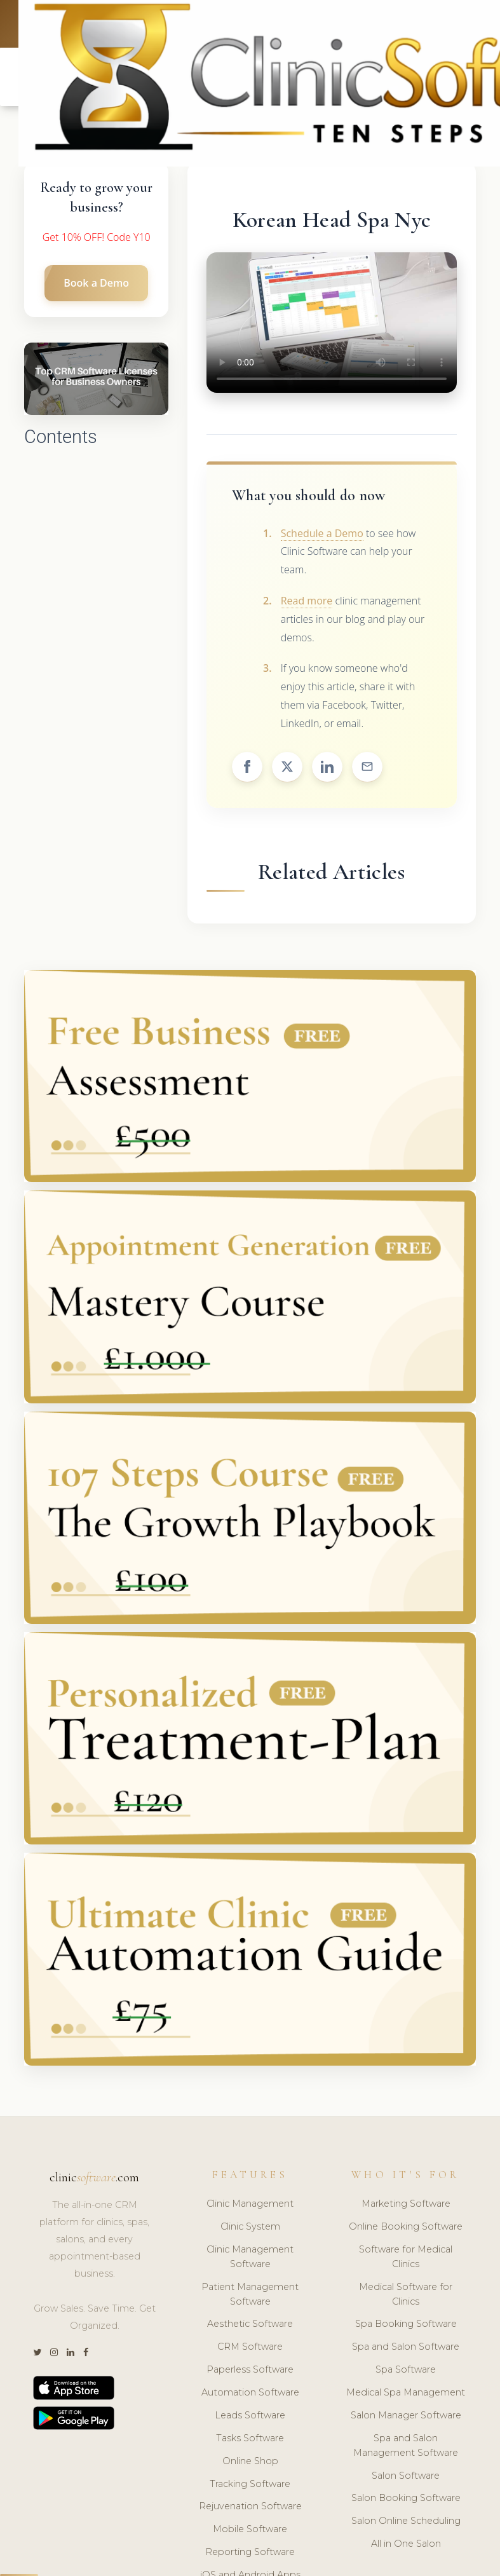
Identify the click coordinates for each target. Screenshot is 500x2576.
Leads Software (250, 2417)
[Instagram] (54, 2354)
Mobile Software (250, 2531)
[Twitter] (37, 2354)
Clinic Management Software (250, 2258)
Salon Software (406, 2477)
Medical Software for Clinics (405, 2296)
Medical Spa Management (405, 2394)
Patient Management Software (250, 2296)
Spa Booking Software (406, 2326)
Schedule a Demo (322, 535)
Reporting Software (250, 2554)
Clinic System (250, 2228)
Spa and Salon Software (405, 2349)
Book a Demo (96, 285)
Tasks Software (250, 2440)
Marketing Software (405, 2206)
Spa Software (405, 2372)
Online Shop (250, 2463)
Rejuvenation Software (250, 2508)
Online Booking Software (406, 2228)
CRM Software (250, 2349)
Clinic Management (250, 2206)
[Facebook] (85, 2354)
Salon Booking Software (406, 2500)
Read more (307, 603)
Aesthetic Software (250, 2326)
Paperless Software (250, 2372)
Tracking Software (250, 2485)
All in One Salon (406, 2546)
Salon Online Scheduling (406, 2523)
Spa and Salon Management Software (405, 2447)
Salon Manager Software (406, 2417)
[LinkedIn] (70, 2354)
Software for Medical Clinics (405, 2258)
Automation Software (250, 2394)
